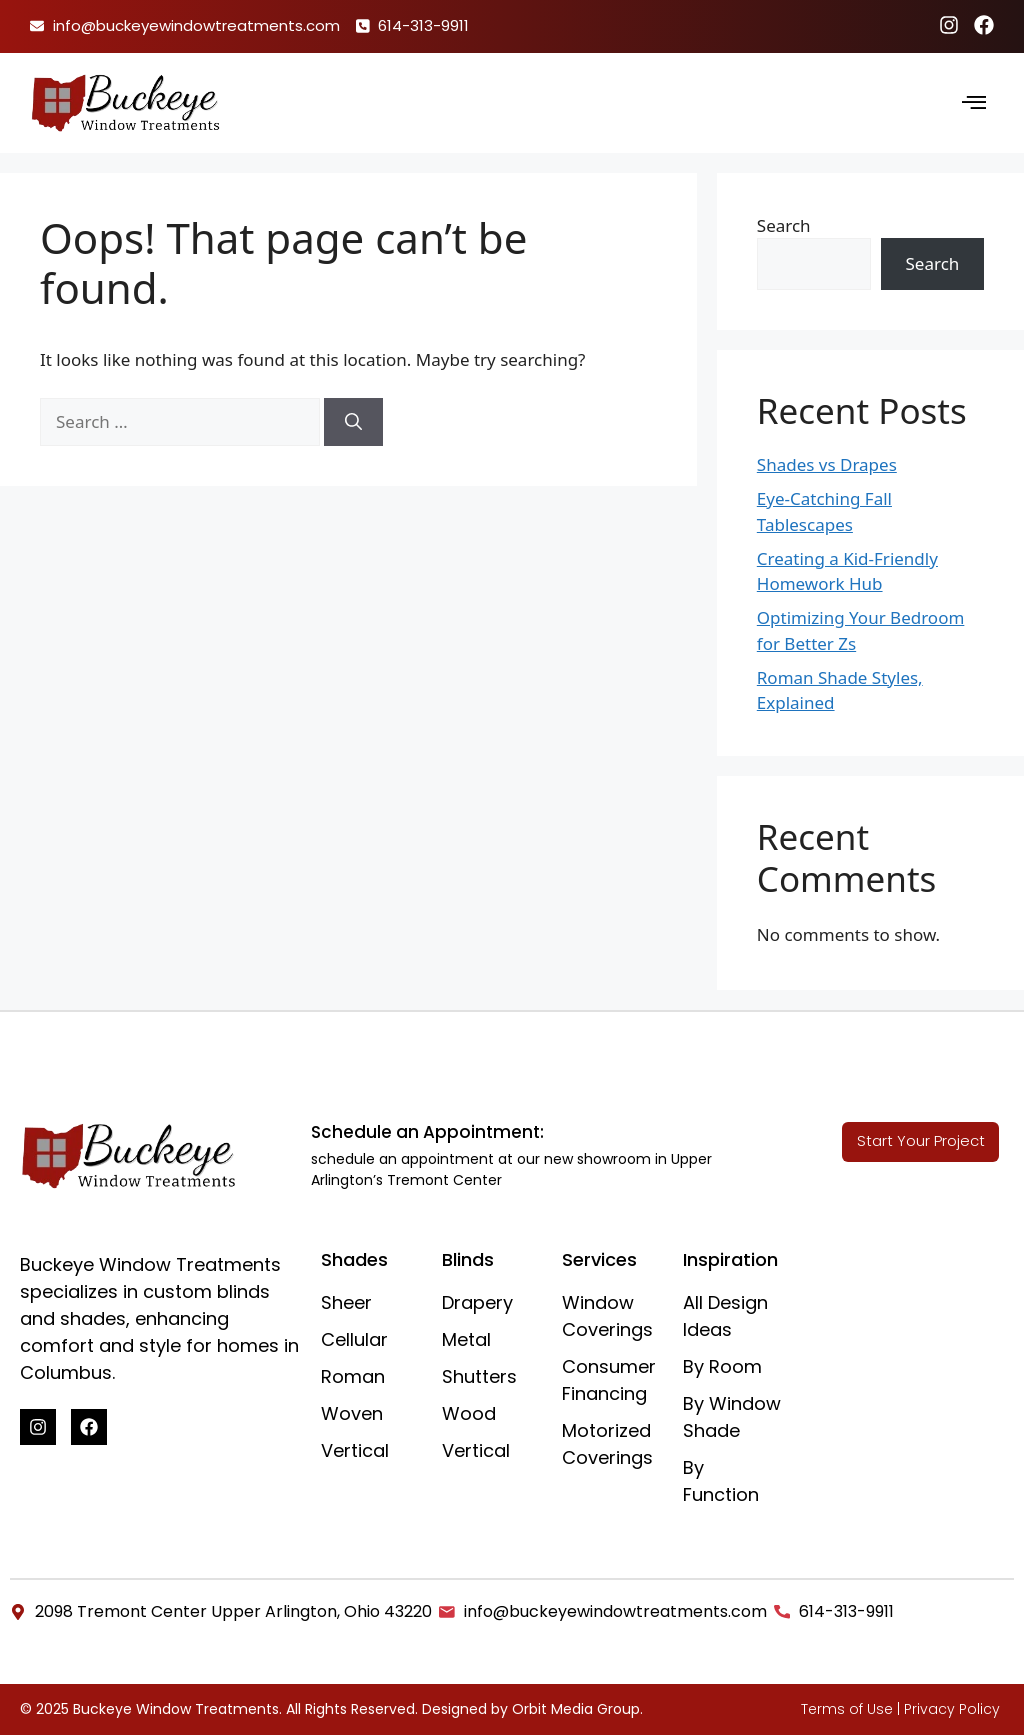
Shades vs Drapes (827, 464)
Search (784, 225)
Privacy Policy (952, 1709)
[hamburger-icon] (974, 103)
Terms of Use (847, 1709)
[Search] (353, 422)
